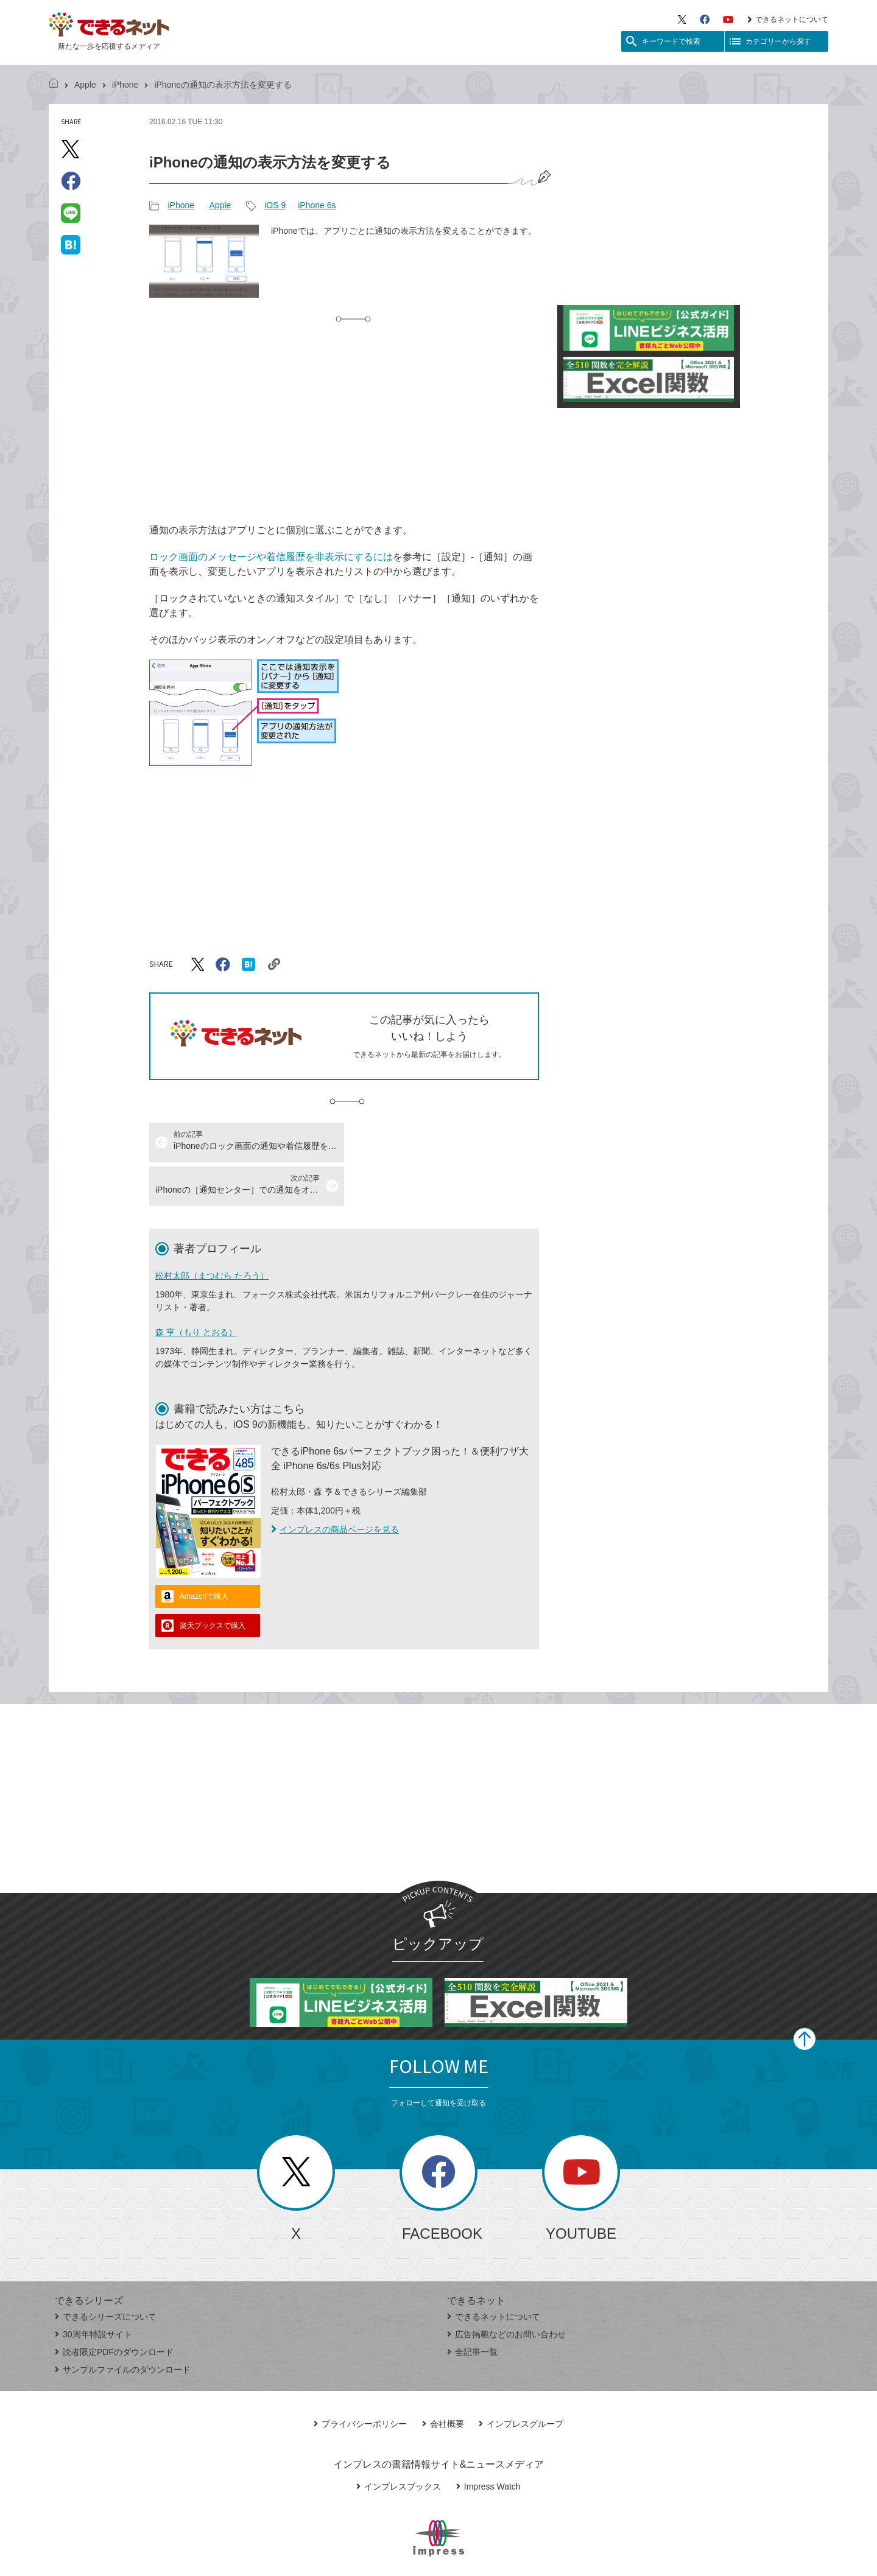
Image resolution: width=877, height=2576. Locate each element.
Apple (85, 84)
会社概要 (443, 2380)
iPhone (125, 84)
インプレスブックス (398, 2443)
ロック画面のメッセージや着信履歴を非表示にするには (271, 557)
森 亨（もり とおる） (196, 1288)
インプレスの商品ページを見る (335, 1485)
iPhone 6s (317, 205)
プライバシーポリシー (360, 2380)
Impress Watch (488, 2443)
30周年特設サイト (93, 2290)
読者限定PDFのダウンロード (114, 2308)
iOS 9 (275, 205)
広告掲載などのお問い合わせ (506, 2290)
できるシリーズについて (106, 2273)
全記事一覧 (472, 2308)
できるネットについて (787, 19)
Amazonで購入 (204, 1552)
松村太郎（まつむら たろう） (212, 1232)
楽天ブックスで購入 (212, 1582)
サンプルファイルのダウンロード (123, 2326)
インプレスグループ (521, 2380)
